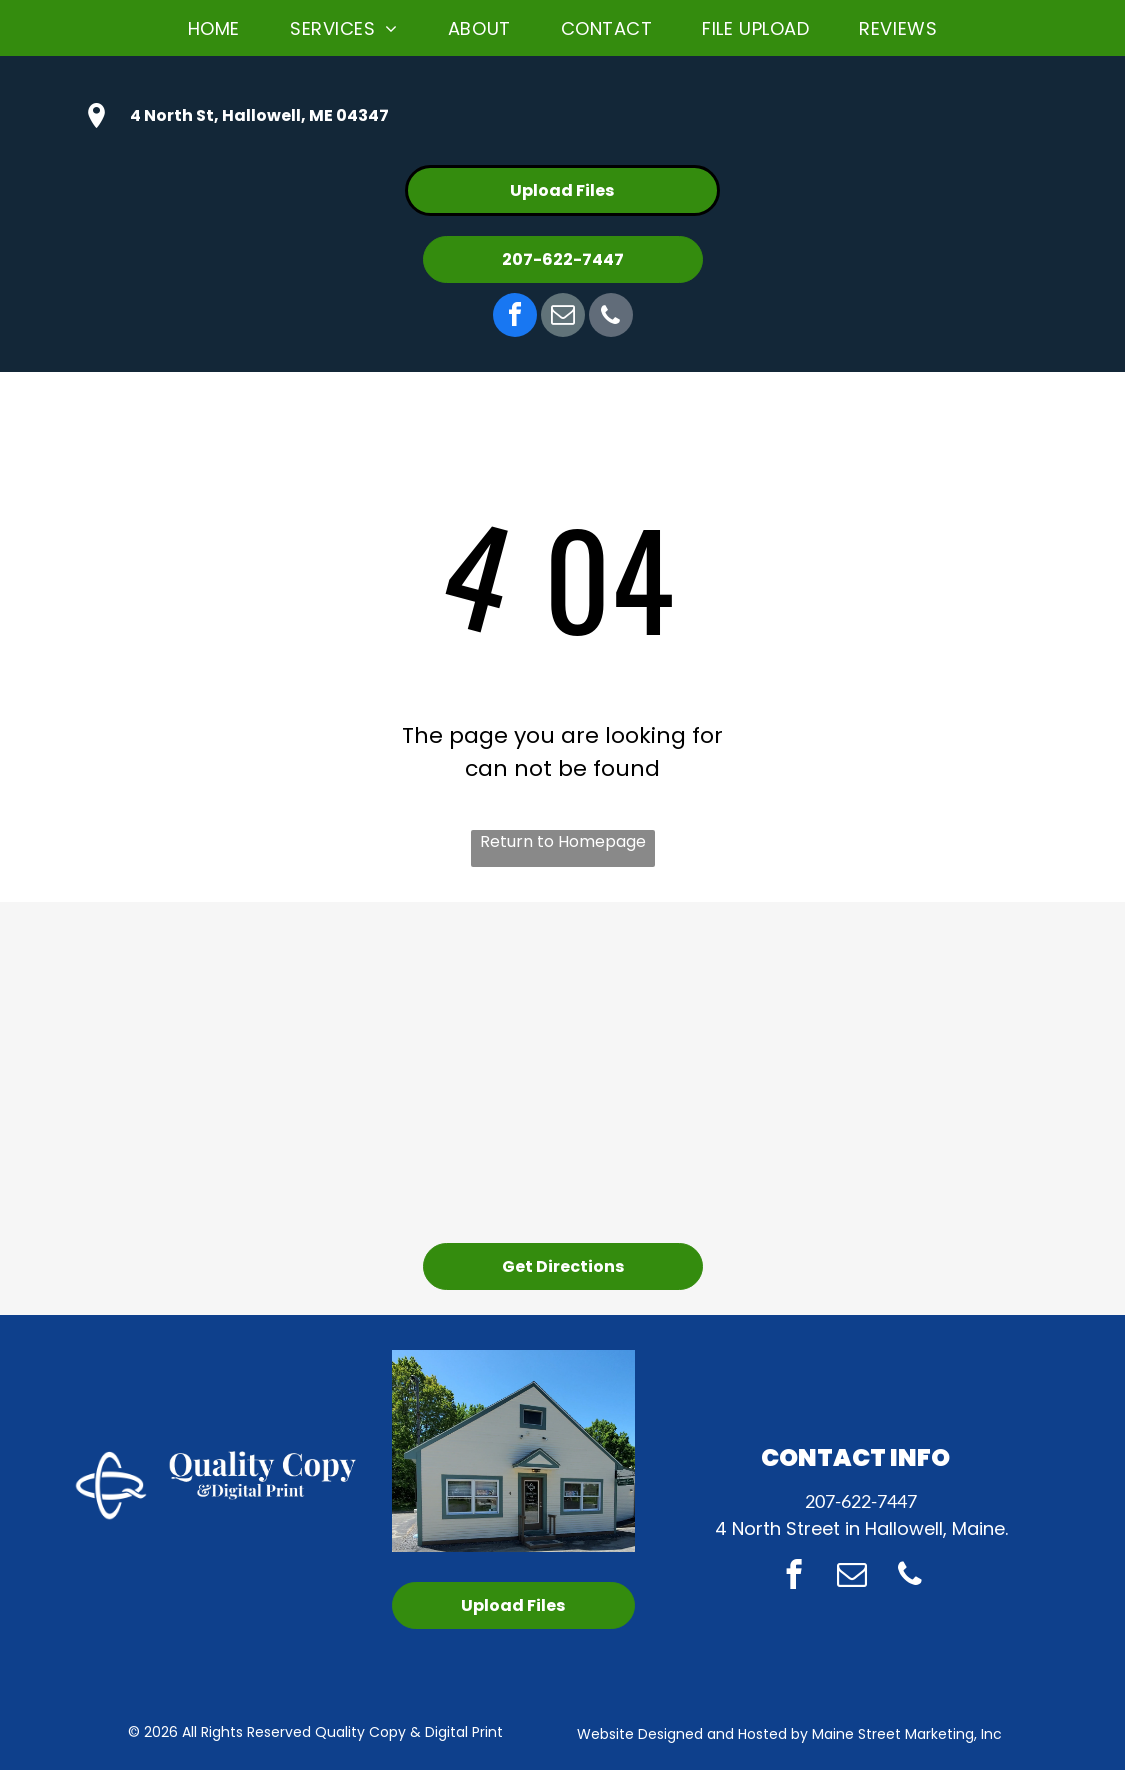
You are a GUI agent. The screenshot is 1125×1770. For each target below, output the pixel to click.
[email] (563, 317)
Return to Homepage (563, 841)
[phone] (611, 317)
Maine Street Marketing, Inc (907, 1734)
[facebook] (515, 317)
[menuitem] (214, 28)
